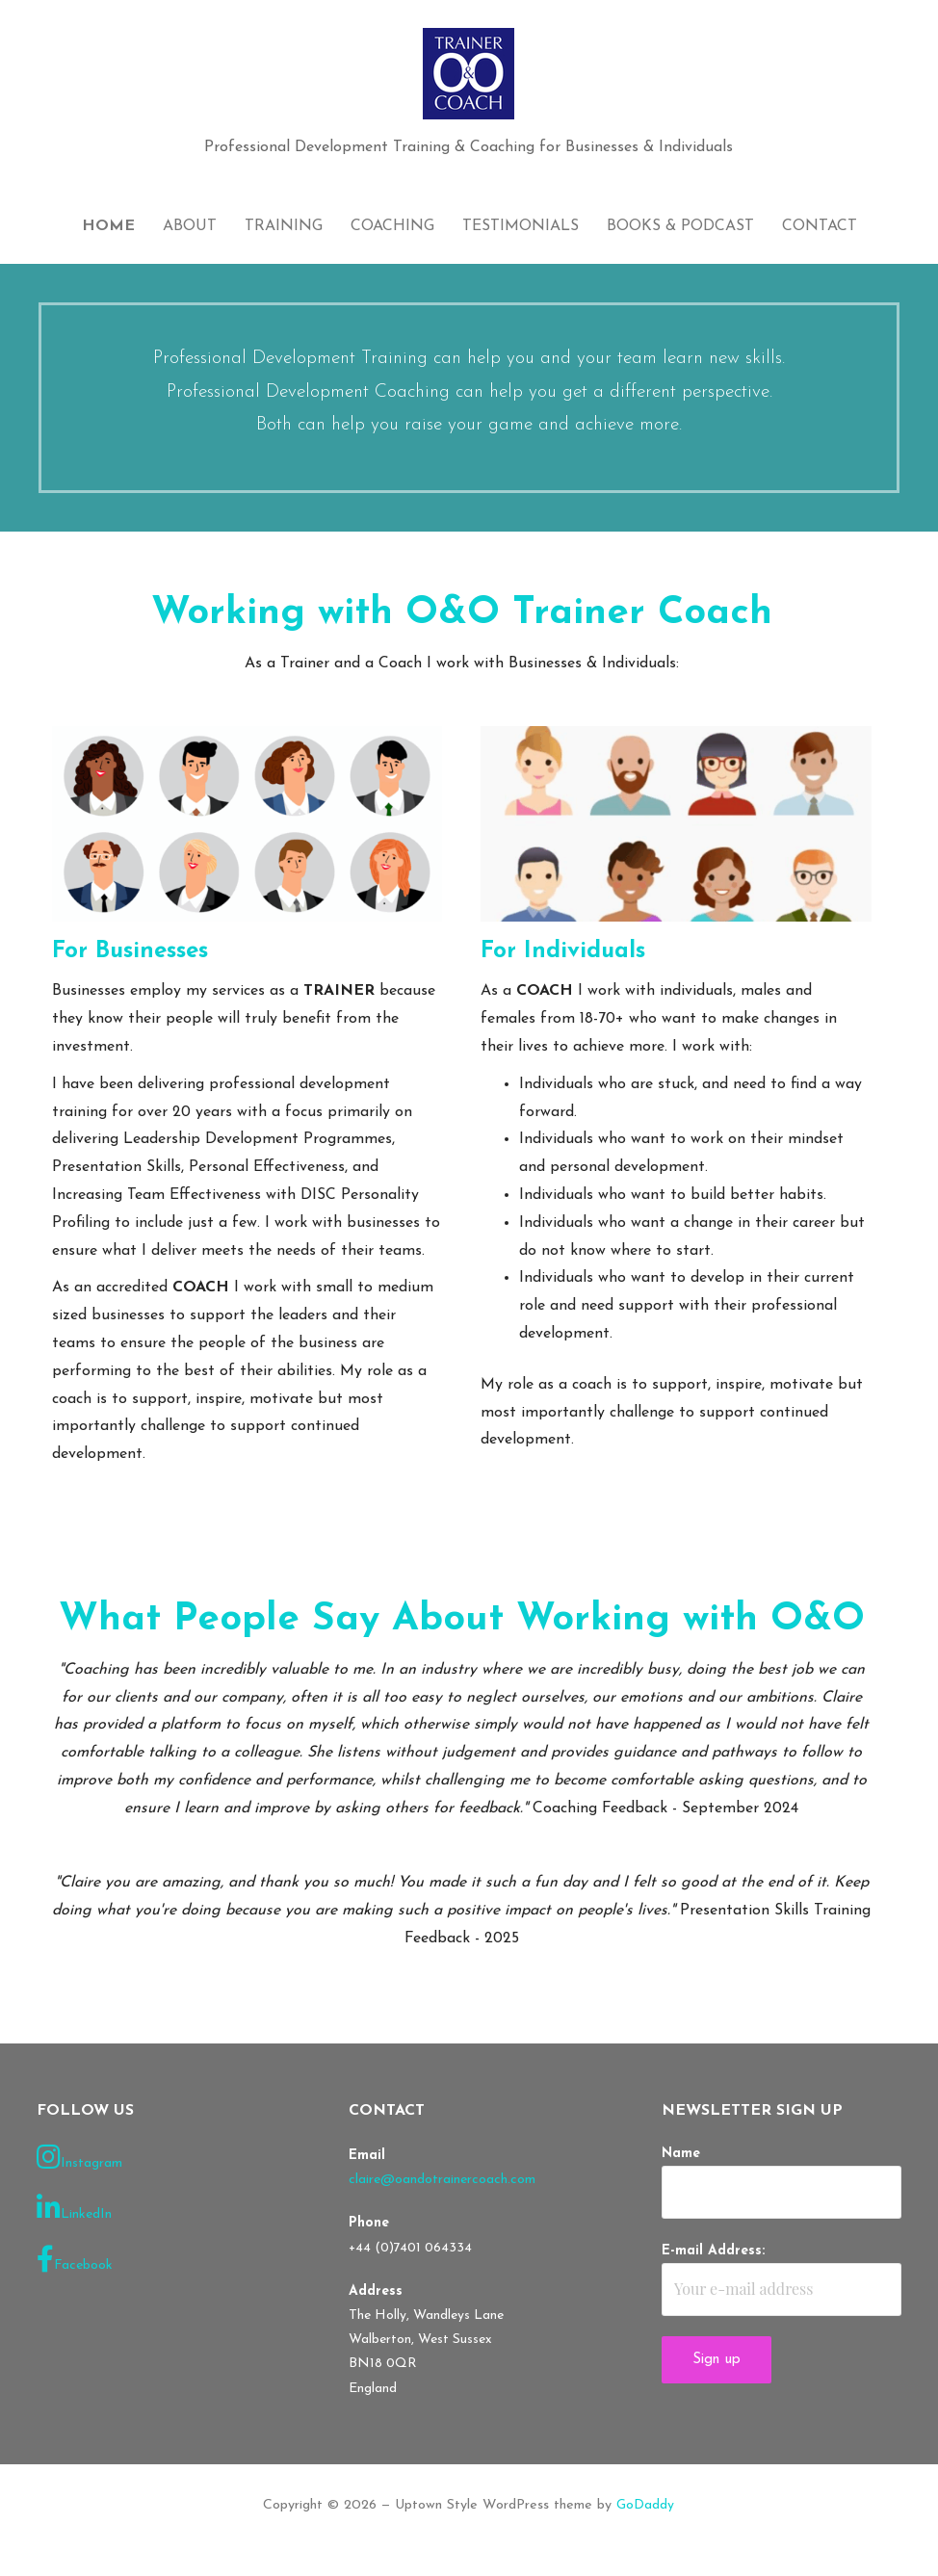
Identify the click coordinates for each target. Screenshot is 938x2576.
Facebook (75, 2259)
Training (284, 226)
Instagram (79, 2157)
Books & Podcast (680, 226)
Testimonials (520, 226)
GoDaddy (645, 2505)
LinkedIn (74, 2208)
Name (681, 2154)
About (190, 226)
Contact (819, 226)
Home (108, 226)
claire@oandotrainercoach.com (442, 2180)
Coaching (392, 226)
